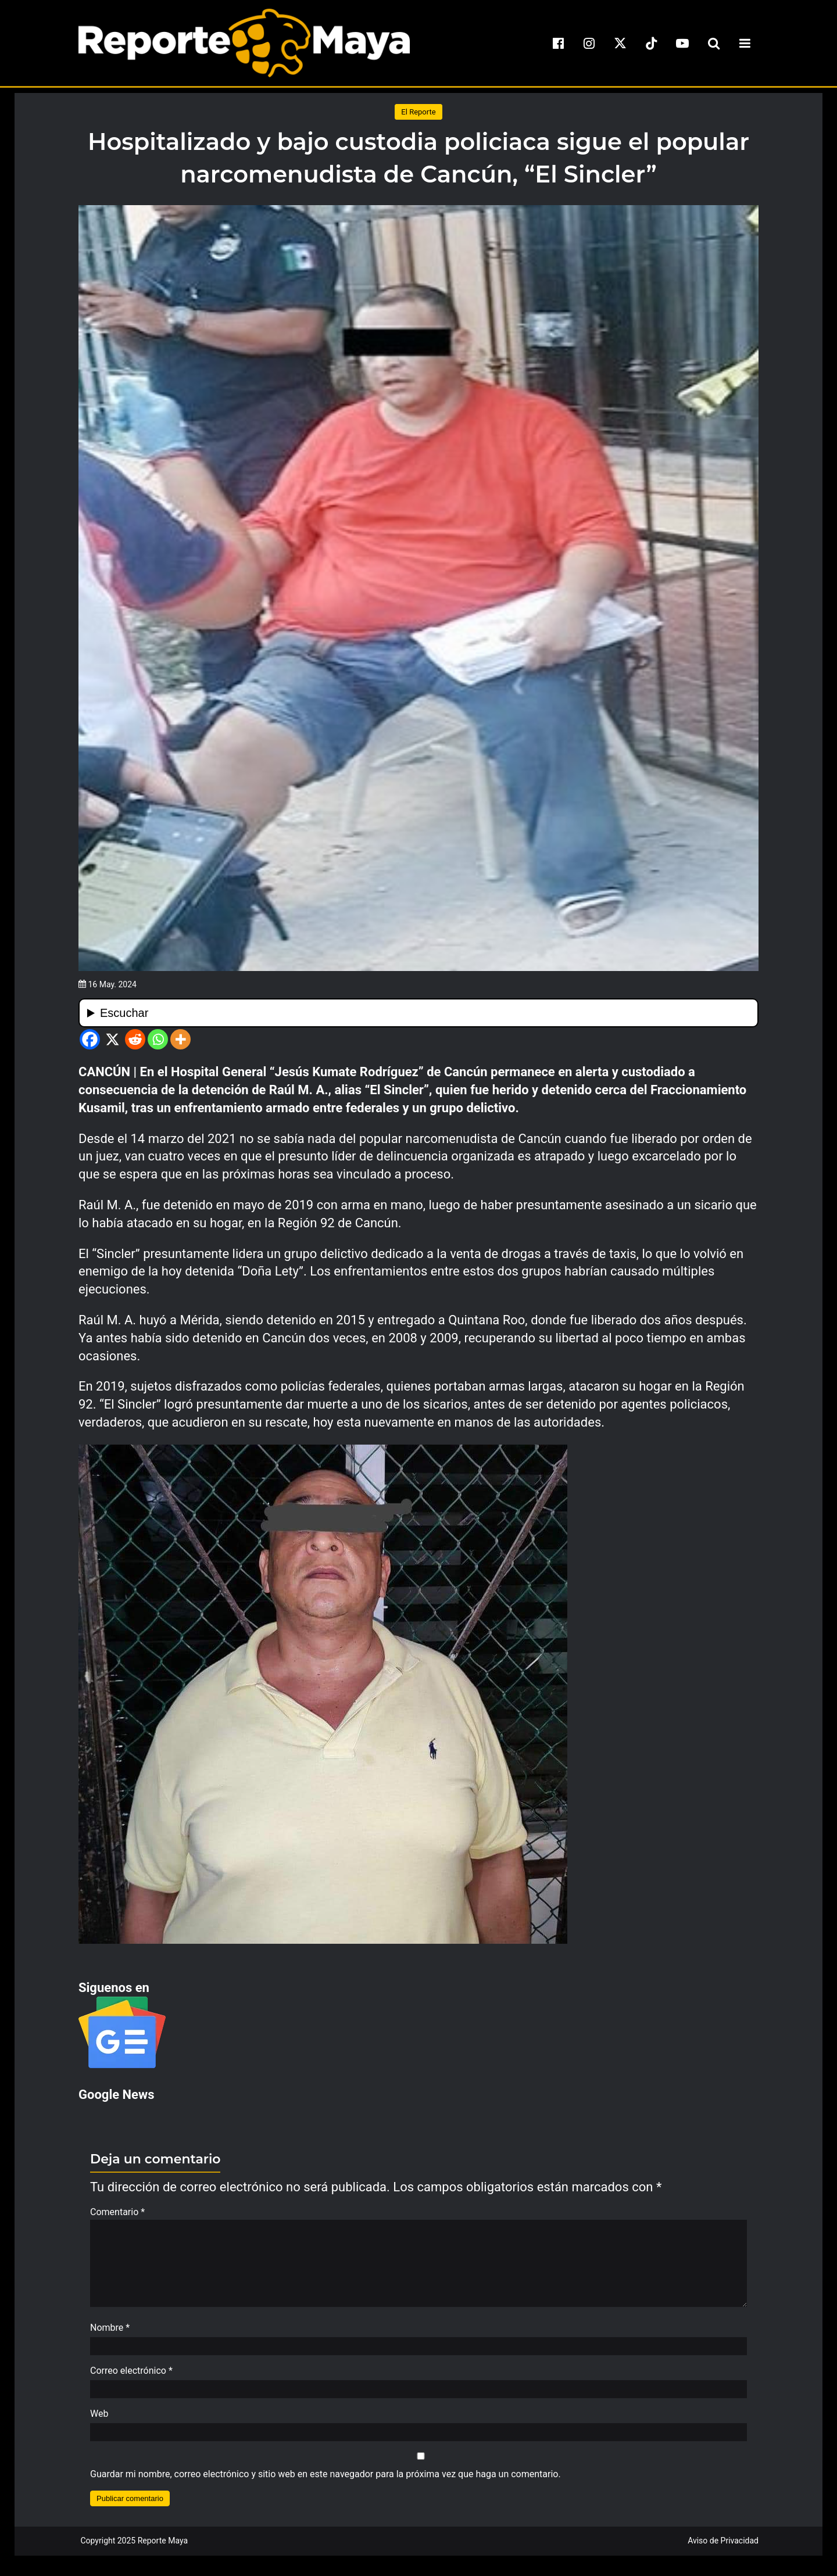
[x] (620, 43)
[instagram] (589, 43)
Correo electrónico (131, 2376)
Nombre (110, 2333)
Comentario (117, 2211)
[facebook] (558, 43)
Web (99, 2419)
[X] (112, 1039)
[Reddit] (135, 1039)
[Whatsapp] (158, 1039)
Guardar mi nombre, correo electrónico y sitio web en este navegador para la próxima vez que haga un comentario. (325, 2479)
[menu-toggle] (745, 43)
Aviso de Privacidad (723, 2546)
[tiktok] (652, 43)
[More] (180, 1039)
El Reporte (418, 112)
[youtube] (682, 43)
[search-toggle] (714, 43)
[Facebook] (90, 1039)
